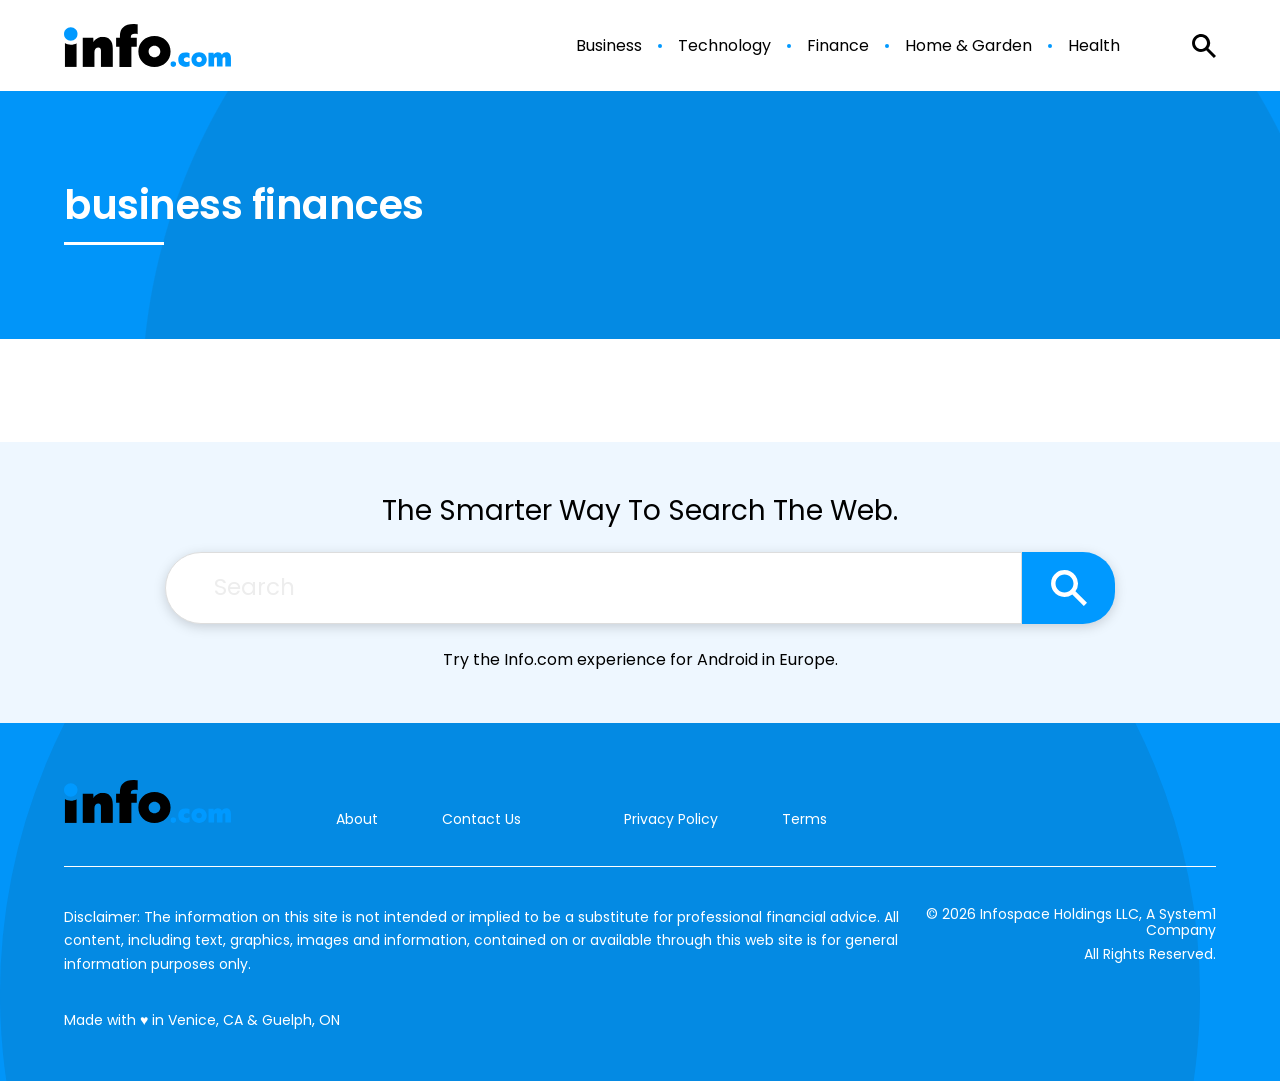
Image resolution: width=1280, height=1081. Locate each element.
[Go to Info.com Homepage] (147, 45)
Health (1094, 46)
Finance (838, 46)
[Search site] (1068, 588)
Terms (804, 819)
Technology (724, 46)
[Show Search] (1204, 46)
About (357, 819)
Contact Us (481, 819)
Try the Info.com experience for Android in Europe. (640, 659)
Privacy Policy (671, 819)
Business (609, 46)
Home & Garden (968, 46)
